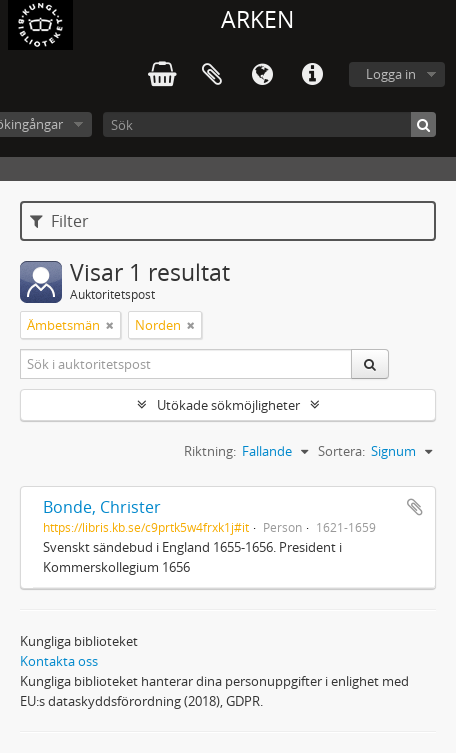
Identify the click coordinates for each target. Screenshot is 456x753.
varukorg (162, 75)
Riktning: (210, 451)
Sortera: (341, 451)
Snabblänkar (312, 75)
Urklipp (212, 75)
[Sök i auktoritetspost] (186, 364)
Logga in (391, 74)
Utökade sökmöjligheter (228, 405)
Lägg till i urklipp (415, 507)
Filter (59, 221)
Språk (262, 75)
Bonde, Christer (102, 507)
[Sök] (269, 124)
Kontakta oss (59, 661)
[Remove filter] (110, 325)
